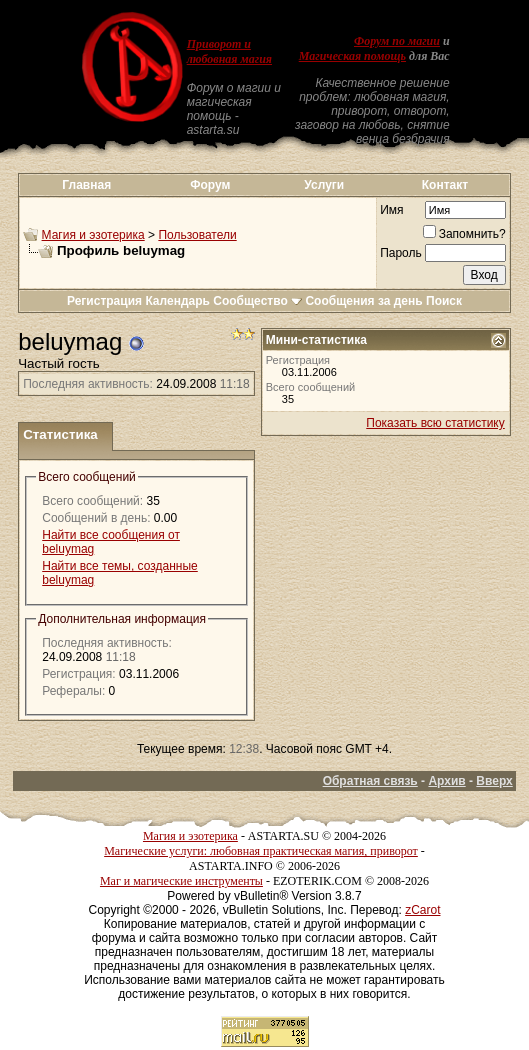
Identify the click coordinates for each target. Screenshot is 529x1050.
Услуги (324, 185)
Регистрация (104, 301)
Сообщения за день (363, 301)
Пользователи (197, 235)
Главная (86, 185)
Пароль (401, 253)
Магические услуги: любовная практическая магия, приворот (261, 851)
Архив (446, 781)
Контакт (445, 185)
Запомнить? (464, 234)
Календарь (177, 301)
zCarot (422, 910)
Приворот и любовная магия (229, 51)
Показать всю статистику (435, 423)
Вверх (494, 781)
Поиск (444, 301)
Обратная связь (370, 781)
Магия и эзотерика (93, 235)
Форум (210, 185)
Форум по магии (397, 41)
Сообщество (257, 301)
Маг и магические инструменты (181, 881)
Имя (391, 210)
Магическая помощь (352, 56)
